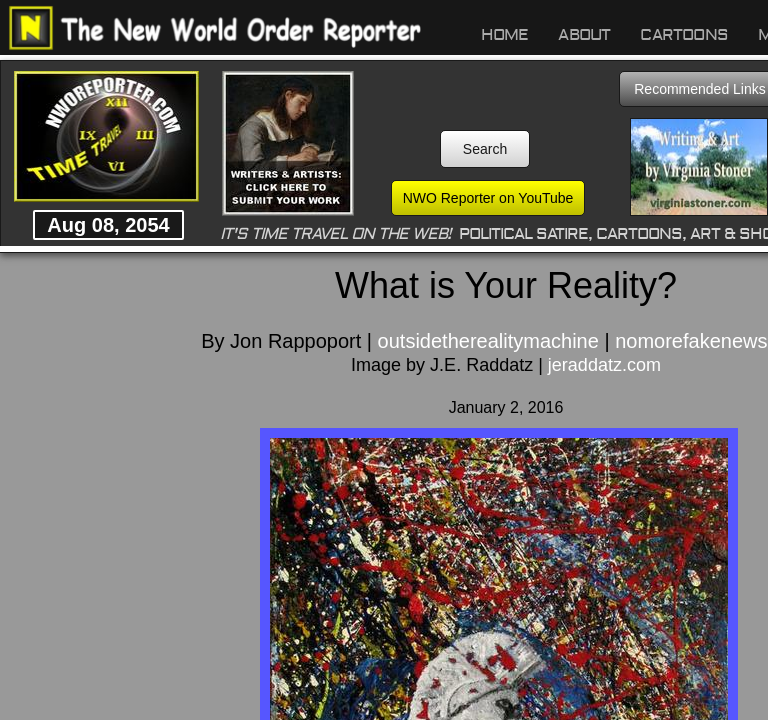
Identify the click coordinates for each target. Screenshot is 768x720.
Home (505, 35)
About (584, 35)
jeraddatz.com (604, 365)
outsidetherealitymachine (488, 341)
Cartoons (684, 35)
